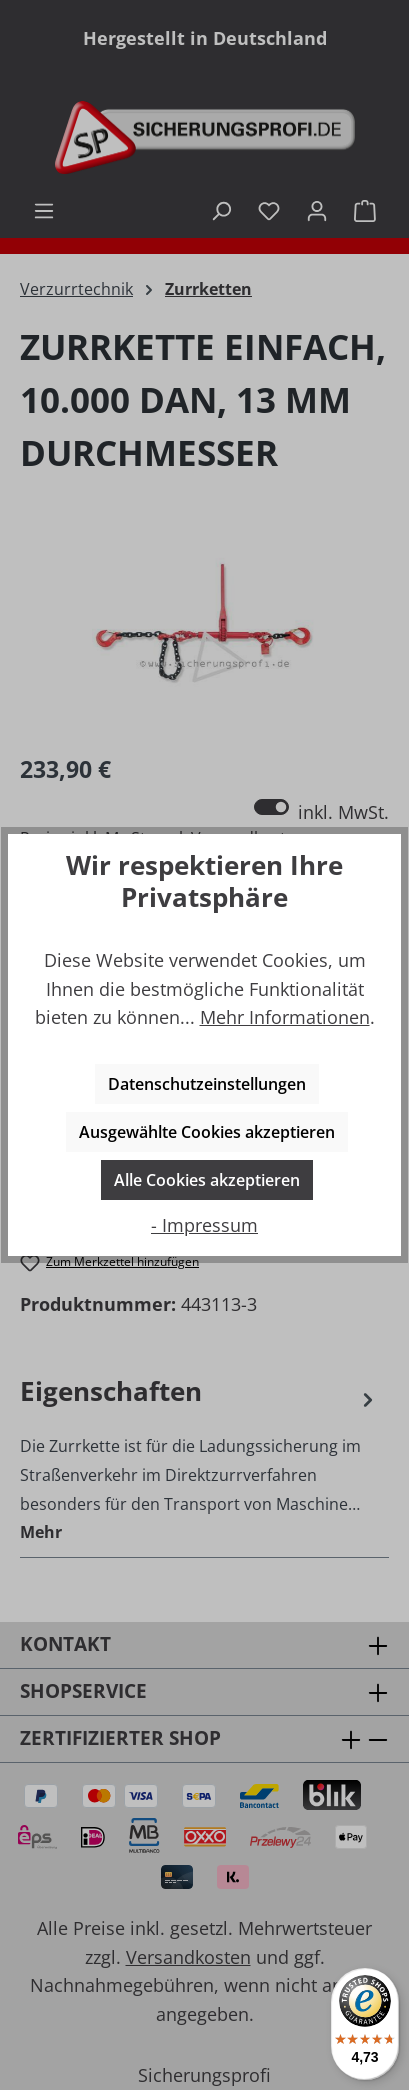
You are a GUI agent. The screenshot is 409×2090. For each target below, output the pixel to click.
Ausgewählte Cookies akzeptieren (207, 1132)
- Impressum (204, 1225)
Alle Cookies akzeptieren (207, 1180)
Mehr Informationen (285, 1017)
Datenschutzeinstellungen (207, 1084)
